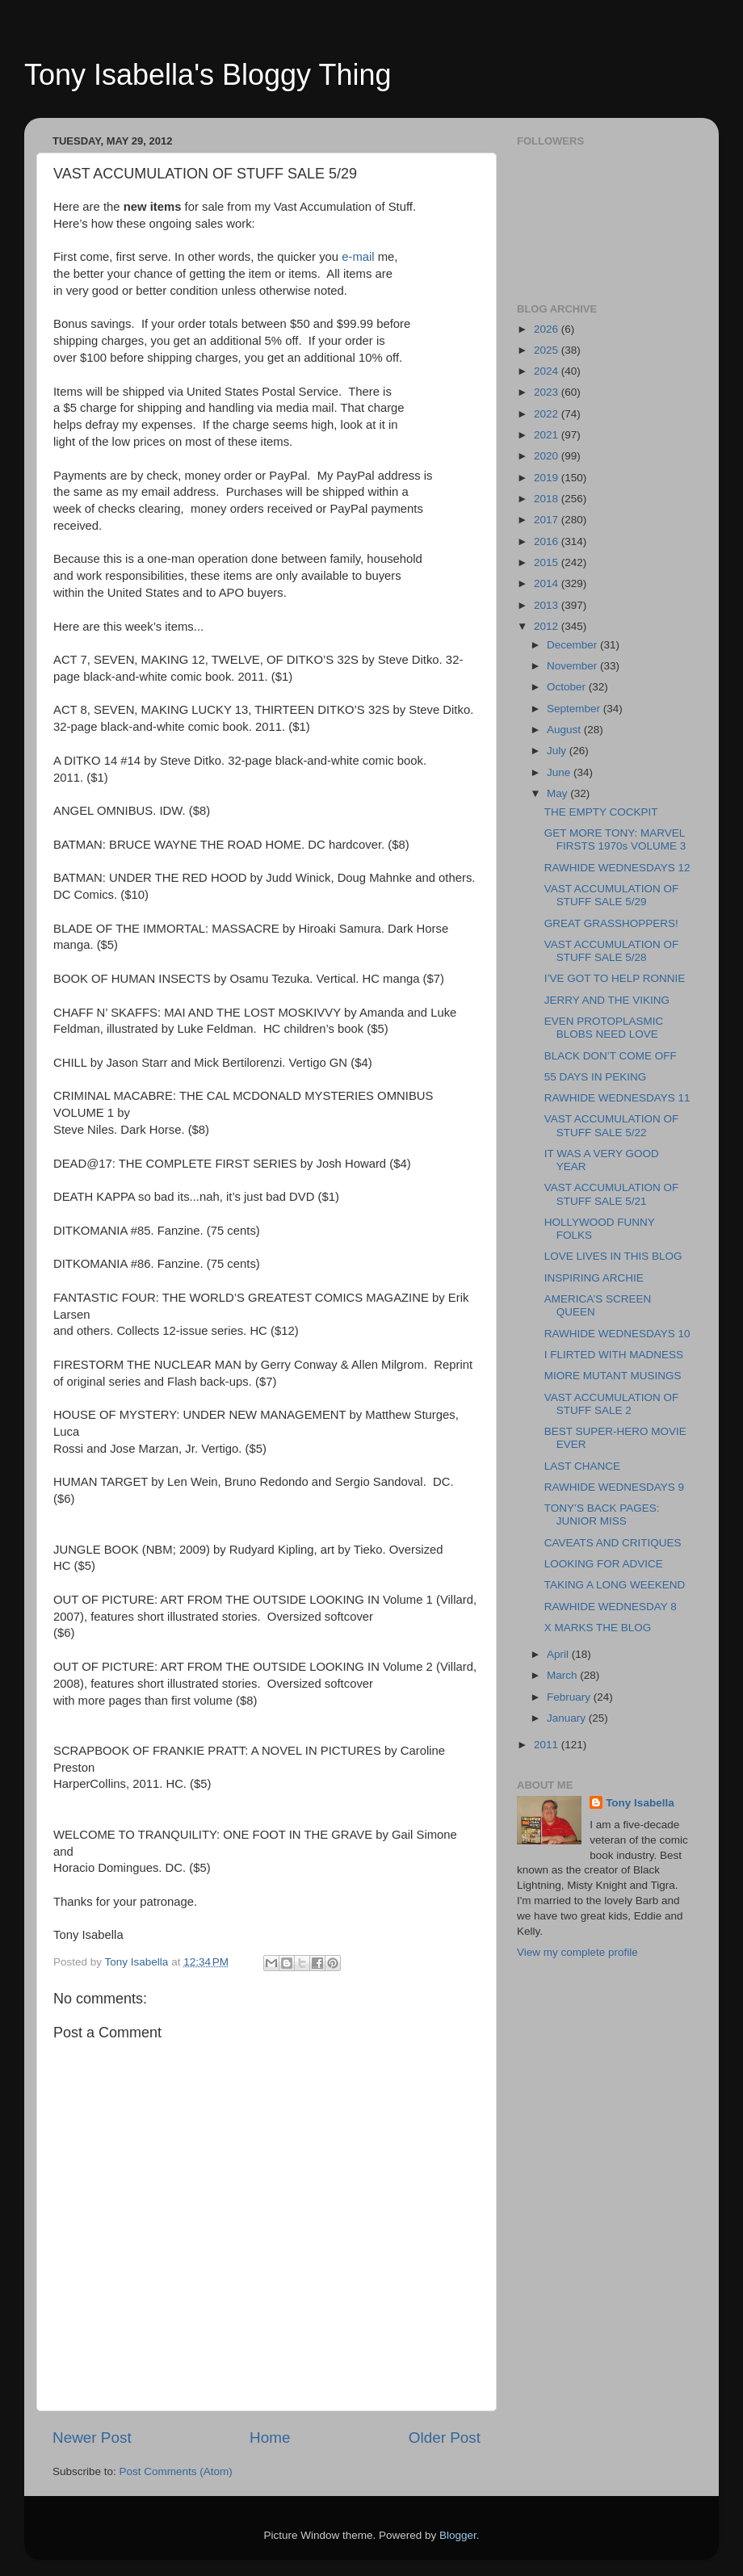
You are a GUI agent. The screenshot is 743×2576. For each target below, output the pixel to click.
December (573, 645)
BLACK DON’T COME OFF (610, 1056)
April (559, 1654)
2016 (547, 541)
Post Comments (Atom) (176, 2471)
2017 (547, 520)
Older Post (445, 2437)
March (563, 1675)
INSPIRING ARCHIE (594, 1278)
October (568, 687)
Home (270, 2437)
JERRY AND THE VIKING (607, 1000)
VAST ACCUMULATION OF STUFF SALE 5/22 (611, 1125)
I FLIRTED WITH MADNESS (613, 1355)
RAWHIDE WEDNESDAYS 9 (614, 1487)
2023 (547, 392)
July (558, 751)
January (568, 1718)
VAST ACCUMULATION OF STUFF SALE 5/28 (611, 950)
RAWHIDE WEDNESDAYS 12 (617, 868)
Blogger (457, 2535)
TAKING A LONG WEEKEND (615, 1585)
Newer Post (92, 2437)
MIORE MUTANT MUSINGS (613, 1376)
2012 (547, 626)
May (558, 793)
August (565, 730)
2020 (547, 456)
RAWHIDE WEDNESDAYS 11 (617, 1098)
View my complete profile (577, 1952)
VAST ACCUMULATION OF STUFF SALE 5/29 (611, 895)
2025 (547, 350)
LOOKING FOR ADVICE (603, 1564)
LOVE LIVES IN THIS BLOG (613, 1256)
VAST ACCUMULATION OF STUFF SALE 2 (611, 1403)
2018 (547, 499)
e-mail (358, 256)
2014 (547, 583)
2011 (547, 1745)
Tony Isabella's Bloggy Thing (207, 74)
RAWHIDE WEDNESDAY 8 (610, 1607)
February (570, 1697)
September (575, 709)
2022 (547, 414)
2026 (547, 329)
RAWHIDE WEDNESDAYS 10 (617, 1334)
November (573, 666)
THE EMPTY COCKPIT (601, 812)
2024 (547, 371)
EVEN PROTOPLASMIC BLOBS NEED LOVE (604, 1027)
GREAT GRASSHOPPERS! (611, 923)
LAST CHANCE (582, 1466)
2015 (547, 562)
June (560, 772)
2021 (547, 435)
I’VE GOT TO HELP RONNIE (615, 978)
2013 (547, 605)
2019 (547, 478)
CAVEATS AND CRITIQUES (613, 1543)
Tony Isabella (640, 1803)
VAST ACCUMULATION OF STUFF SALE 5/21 (611, 1193)
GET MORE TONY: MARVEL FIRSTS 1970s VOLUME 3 (615, 839)
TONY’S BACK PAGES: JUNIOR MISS (602, 1514)
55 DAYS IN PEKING (595, 1077)
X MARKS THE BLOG (598, 1628)
